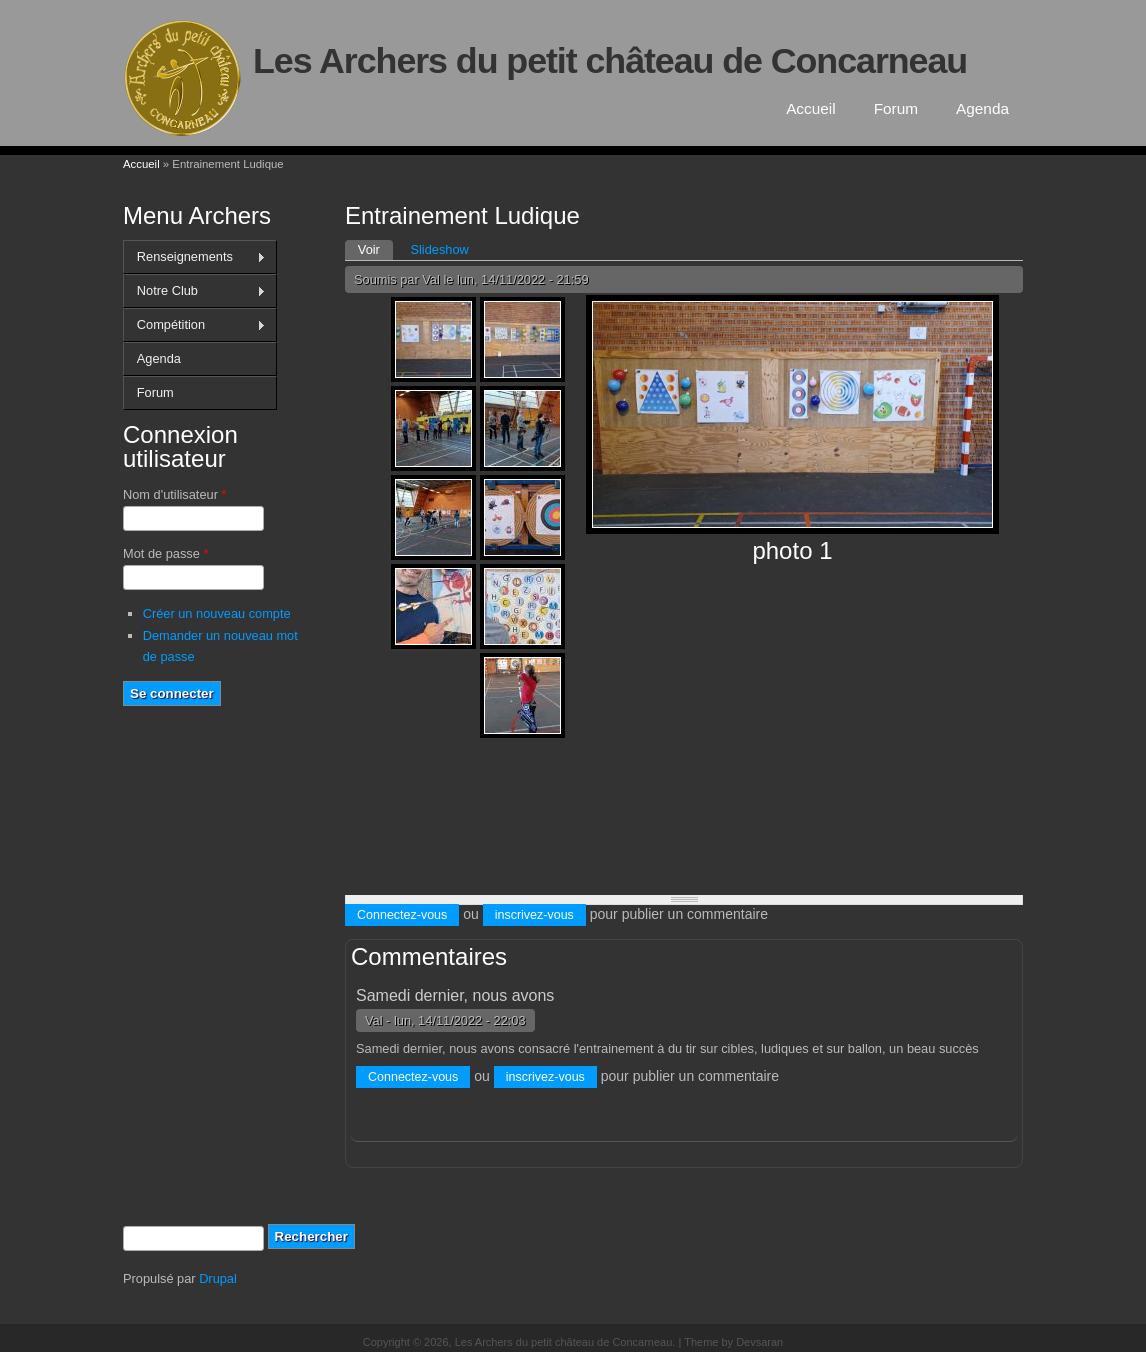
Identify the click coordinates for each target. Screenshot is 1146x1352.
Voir (375, 248)
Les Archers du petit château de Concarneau (610, 61)
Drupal (218, 1278)
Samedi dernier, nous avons (455, 995)
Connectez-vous (402, 915)
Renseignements (194, 257)
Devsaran (759, 1342)
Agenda (982, 108)
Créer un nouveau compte (217, 613)
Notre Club (194, 291)
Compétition (194, 325)
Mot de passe (165, 553)
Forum (896, 108)
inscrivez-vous (534, 915)
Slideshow (439, 249)
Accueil (811, 108)
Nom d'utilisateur (174, 494)
